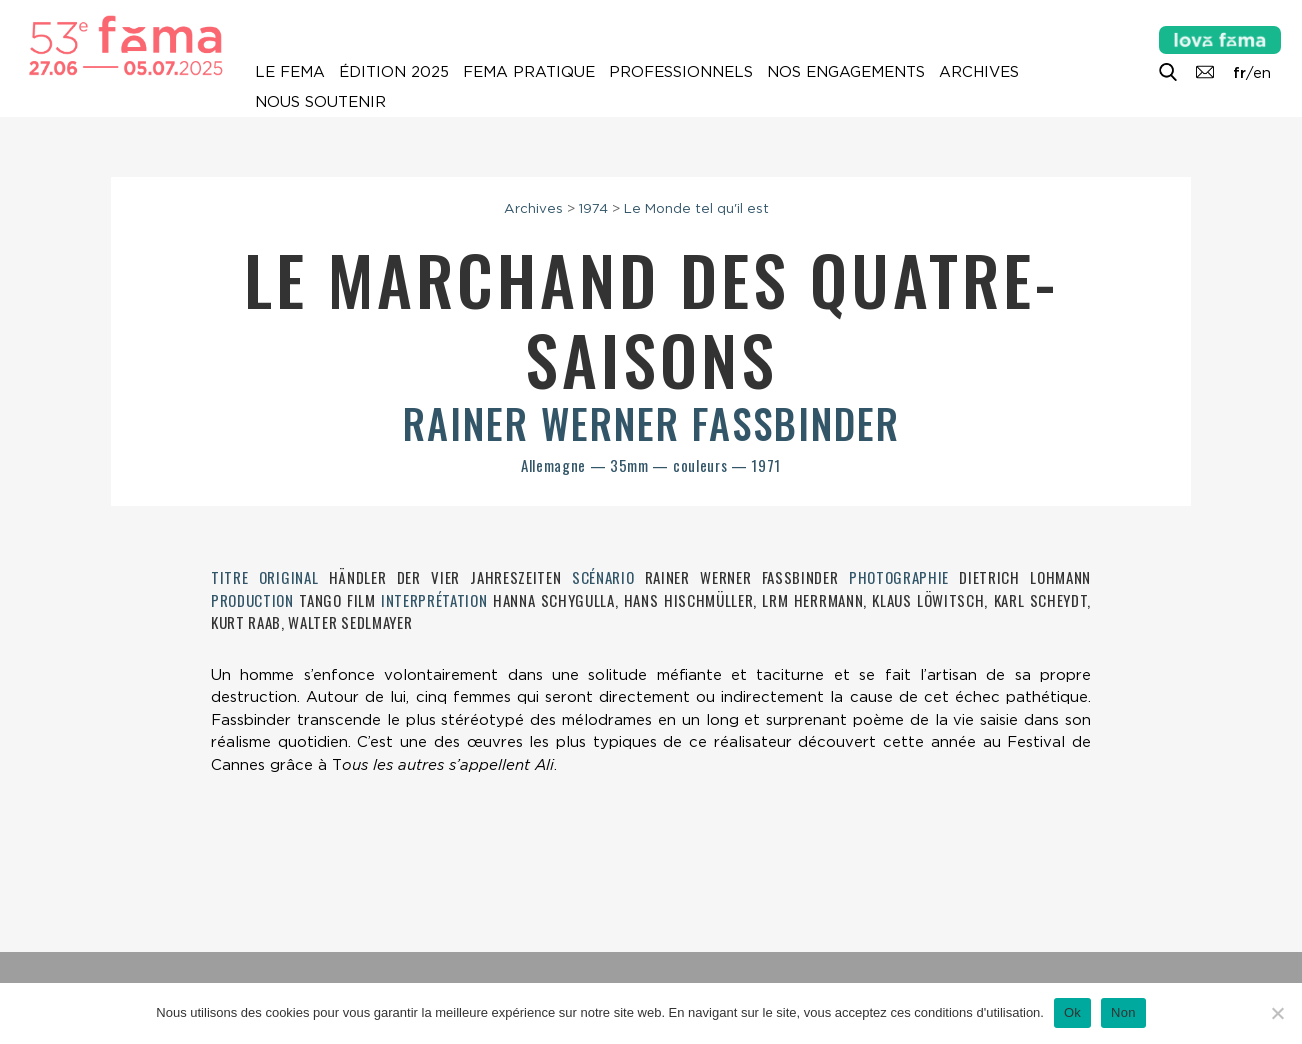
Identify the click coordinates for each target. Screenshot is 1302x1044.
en (1262, 73)
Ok (1072, 1012)
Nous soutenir (320, 102)
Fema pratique (529, 72)
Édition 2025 (394, 72)
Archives (979, 72)
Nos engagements (846, 72)
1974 (593, 208)
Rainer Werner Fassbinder (651, 423)
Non (1123, 1012)
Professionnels (681, 72)
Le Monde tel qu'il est (696, 208)
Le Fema (290, 72)
